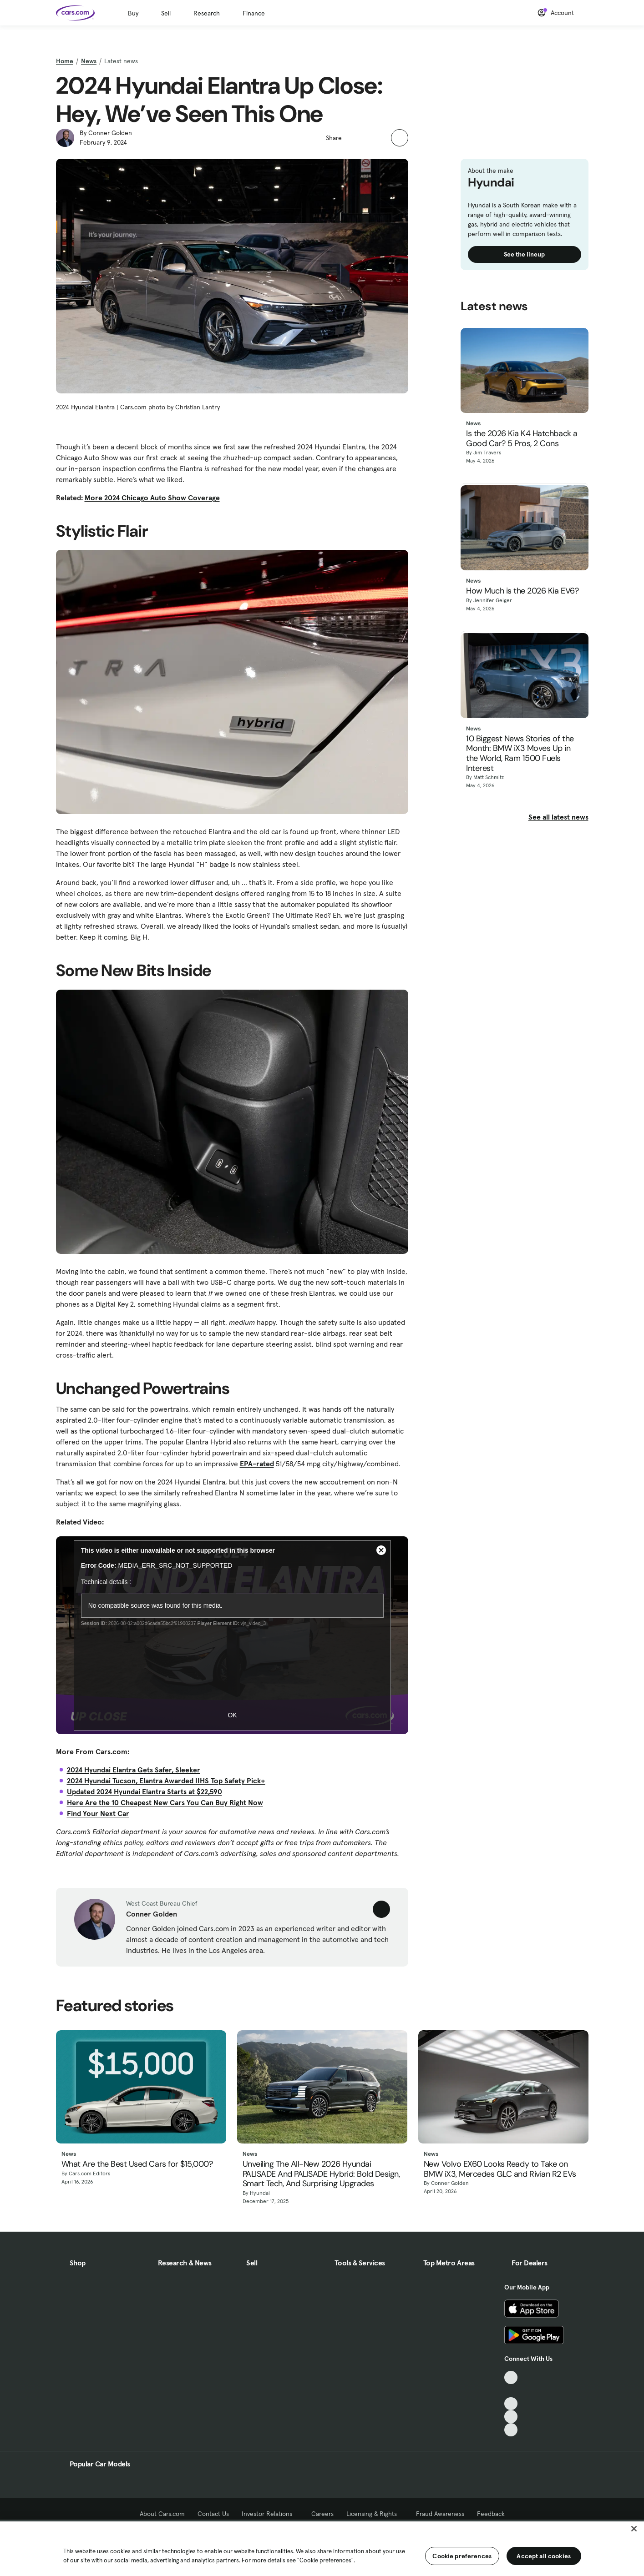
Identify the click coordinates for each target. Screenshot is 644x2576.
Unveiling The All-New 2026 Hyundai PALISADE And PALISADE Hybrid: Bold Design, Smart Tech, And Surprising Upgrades (321, 2174)
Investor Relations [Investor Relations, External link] (270, 2514)
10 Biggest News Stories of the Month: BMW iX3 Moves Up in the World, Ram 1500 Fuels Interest (520, 753)
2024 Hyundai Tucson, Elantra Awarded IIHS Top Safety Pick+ (166, 1780)
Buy (133, 13)
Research (206, 13)
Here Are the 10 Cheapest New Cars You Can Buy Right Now (165, 1802)
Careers (322, 2514)
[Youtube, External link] (510, 2403)
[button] (353, 137)
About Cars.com (162, 2514)
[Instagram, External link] (510, 2416)
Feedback (491, 2514)
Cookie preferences (462, 2556)
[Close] (634, 2529)
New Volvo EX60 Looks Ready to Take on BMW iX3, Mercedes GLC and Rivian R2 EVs (500, 2169)
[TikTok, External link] (510, 2377)
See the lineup (524, 254)
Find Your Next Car (98, 1813)
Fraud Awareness (440, 2514)
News (88, 61)
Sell (166, 13)
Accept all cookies (544, 2556)
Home (64, 61)
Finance (254, 13)
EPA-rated (257, 1463)
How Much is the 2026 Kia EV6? (522, 591)
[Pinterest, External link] (510, 2429)
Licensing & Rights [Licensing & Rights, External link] (374, 2514)
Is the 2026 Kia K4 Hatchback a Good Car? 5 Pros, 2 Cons (522, 438)
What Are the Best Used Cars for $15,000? (137, 2164)
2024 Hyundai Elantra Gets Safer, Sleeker (133, 1769)
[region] (322, 2548)
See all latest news (558, 816)
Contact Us (213, 2514)
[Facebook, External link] (510, 2390)
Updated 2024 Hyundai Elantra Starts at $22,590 (144, 1791)
